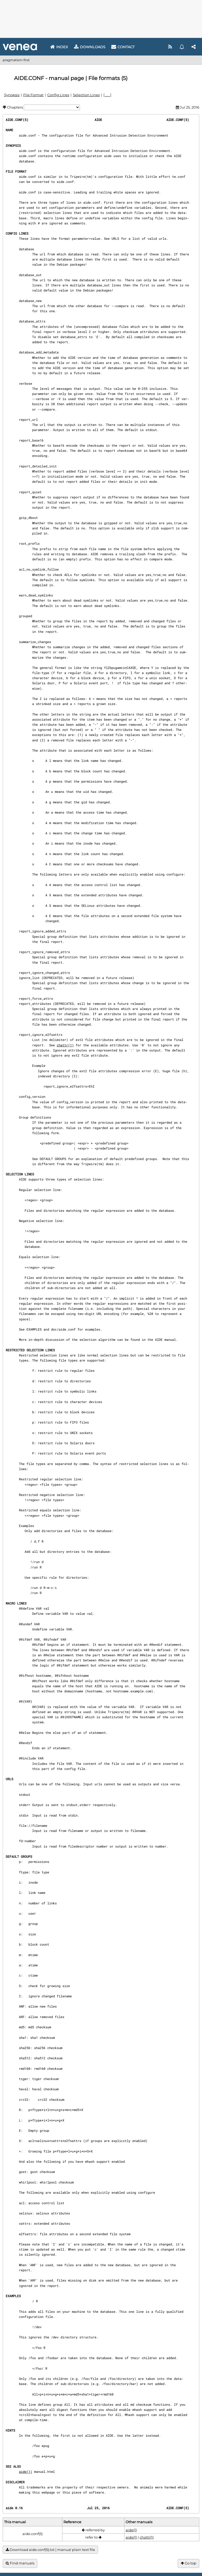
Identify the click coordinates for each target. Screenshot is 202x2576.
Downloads (89, 46)
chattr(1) (65, 1045)
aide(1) (25, 2471)
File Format (33, 95)
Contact (122, 46)
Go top (188, 2563)
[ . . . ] (107, 95)
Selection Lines (86, 95)
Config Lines (58, 95)
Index (59, 46)
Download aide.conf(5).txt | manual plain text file (50, 2549)
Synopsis (11, 95)
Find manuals (20, 2563)
